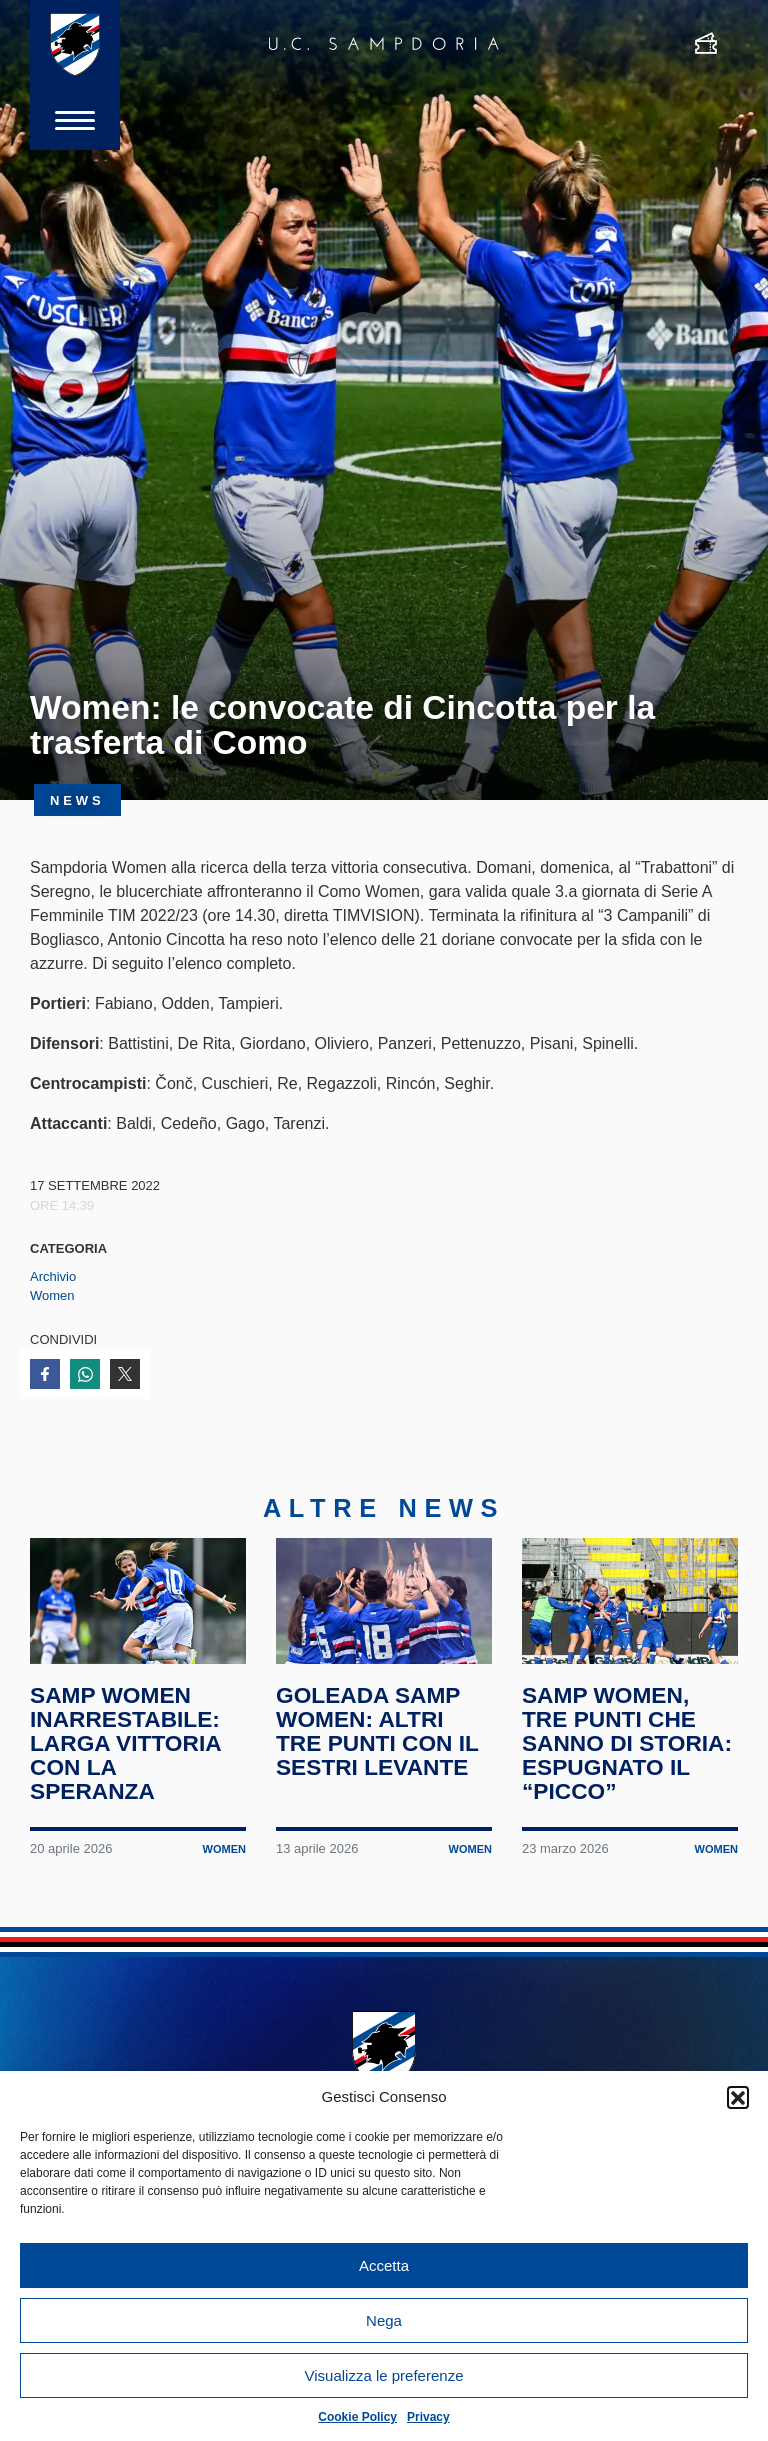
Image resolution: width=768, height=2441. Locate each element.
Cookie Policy (357, 2417)
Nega (384, 2320)
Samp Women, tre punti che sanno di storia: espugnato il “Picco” (627, 1742)
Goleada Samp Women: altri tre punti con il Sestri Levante (377, 1730)
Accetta (384, 2265)
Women (52, 1295)
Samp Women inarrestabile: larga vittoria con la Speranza (125, 1742)
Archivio (53, 1276)
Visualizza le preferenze (384, 2375)
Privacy (428, 2417)
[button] (738, 2097)
